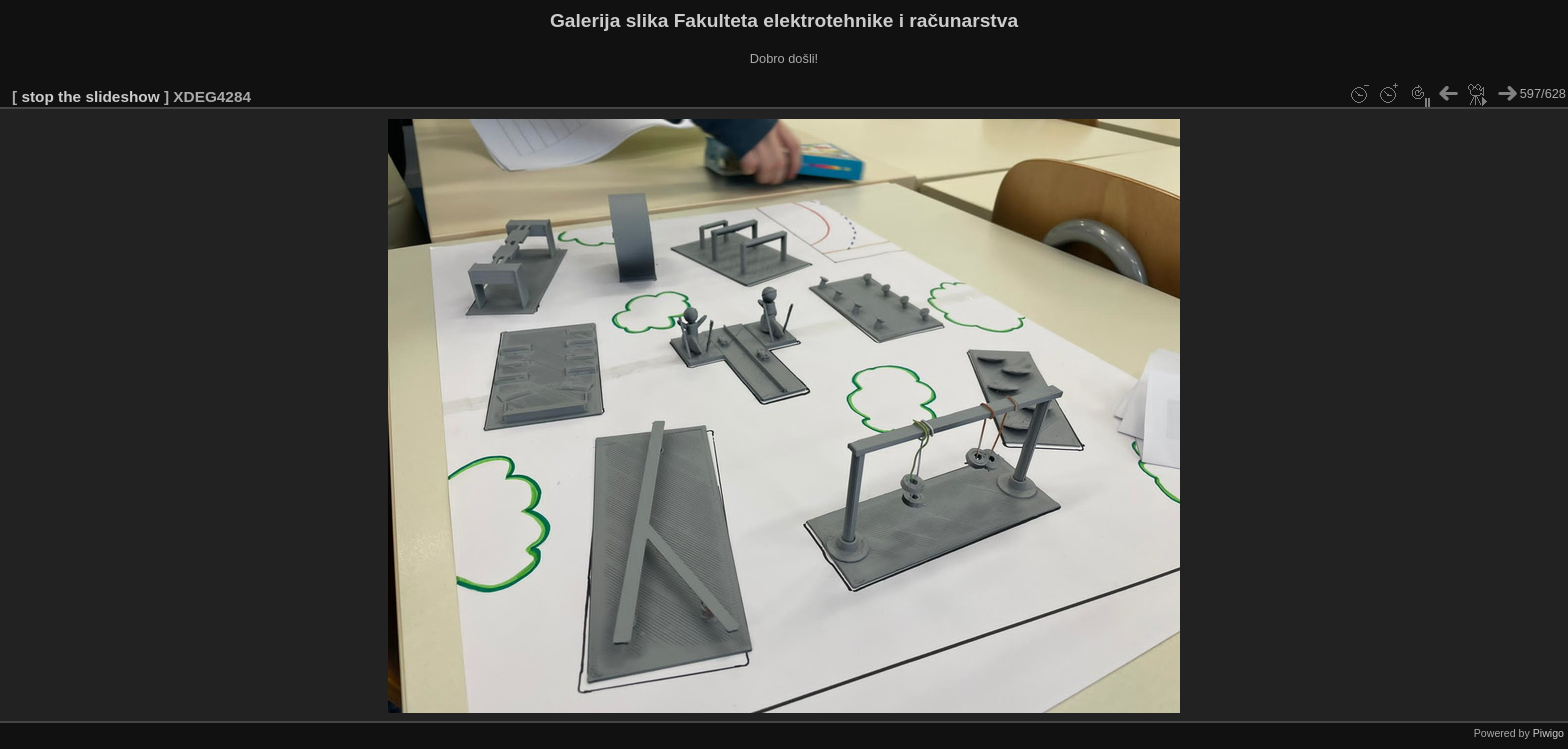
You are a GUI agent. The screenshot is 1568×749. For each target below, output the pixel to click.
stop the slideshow (90, 96)
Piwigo (1548, 733)
